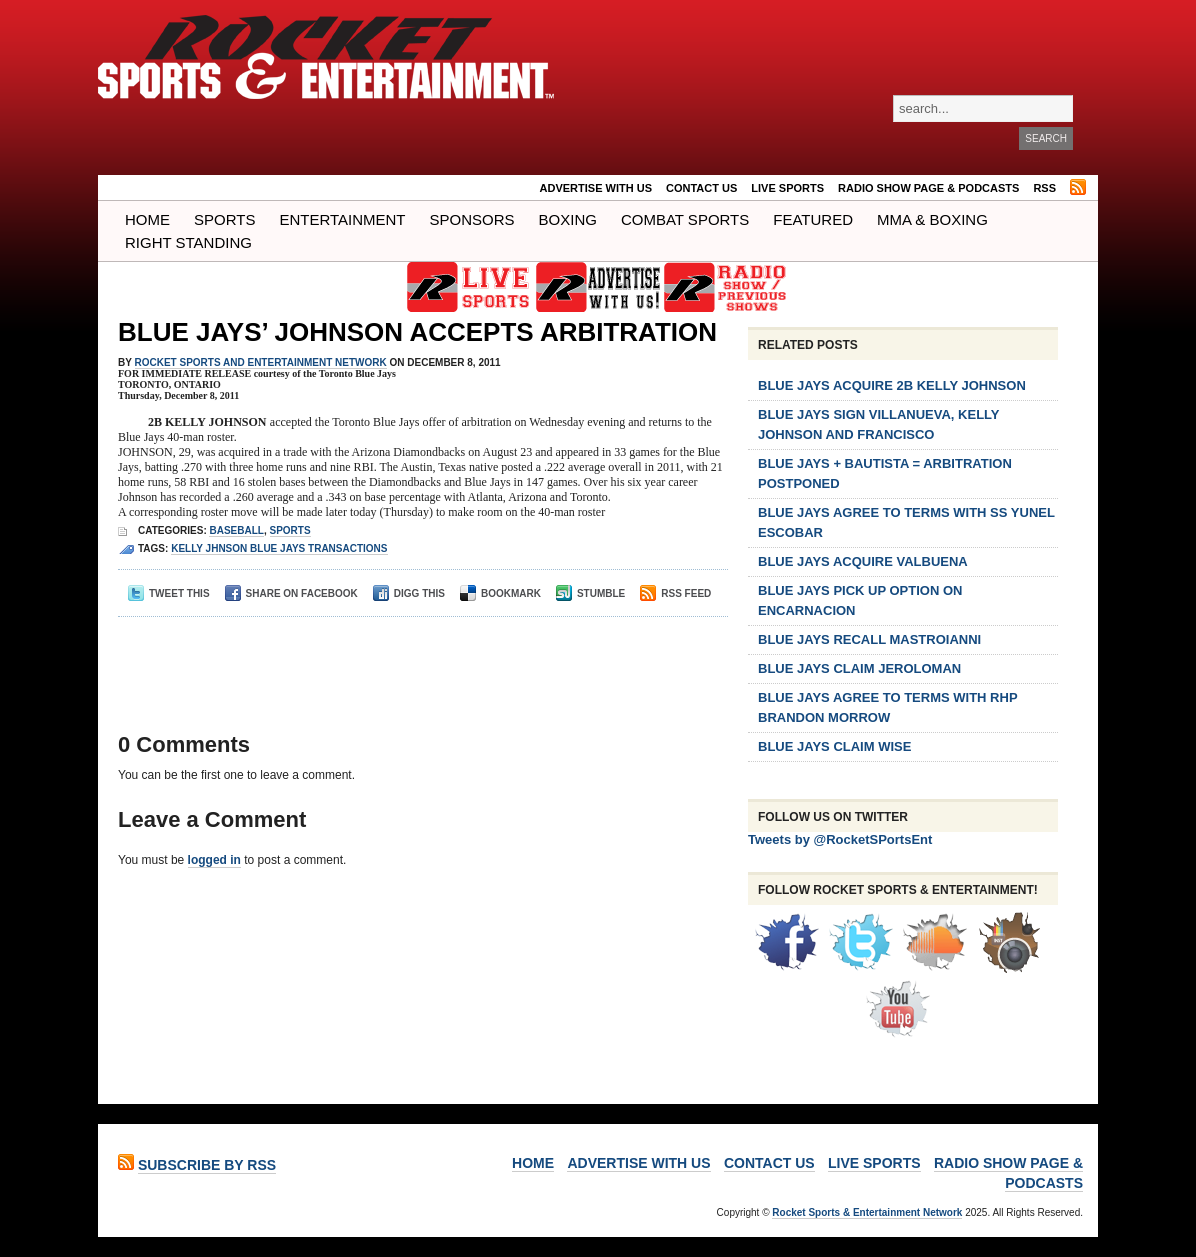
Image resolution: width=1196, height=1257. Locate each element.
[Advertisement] (417, 657)
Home (147, 219)
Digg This (409, 593)
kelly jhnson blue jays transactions (279, 548)
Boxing (568, 219)
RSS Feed (675, 593)
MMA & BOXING (932, 219)
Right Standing (188, 242)
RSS (1044, 188)
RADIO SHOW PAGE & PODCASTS (928, 188)
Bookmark (500, 593)
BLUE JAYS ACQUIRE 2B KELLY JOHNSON (892, 385)
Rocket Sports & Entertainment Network (867, 1212)
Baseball (236, 530)
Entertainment (342, 219)
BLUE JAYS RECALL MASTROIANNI (869, 639)
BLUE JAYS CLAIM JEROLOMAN (859, 668)
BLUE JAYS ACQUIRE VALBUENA (863, 561)
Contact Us (701, 188)
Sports (224, 219)
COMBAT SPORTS (685, 219)
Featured (813, 219)
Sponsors (472, 219)
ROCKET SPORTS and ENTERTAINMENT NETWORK (261, 362)
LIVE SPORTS (787, 188)
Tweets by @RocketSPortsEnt (840, 839)
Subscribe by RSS (207, 1165)
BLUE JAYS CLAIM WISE (834, 746)
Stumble (590, 593)
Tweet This (169, 593)
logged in (214, 860)
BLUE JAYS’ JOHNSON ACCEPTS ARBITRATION (417, 332)
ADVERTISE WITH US (596, 188)
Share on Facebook (291, 593)
